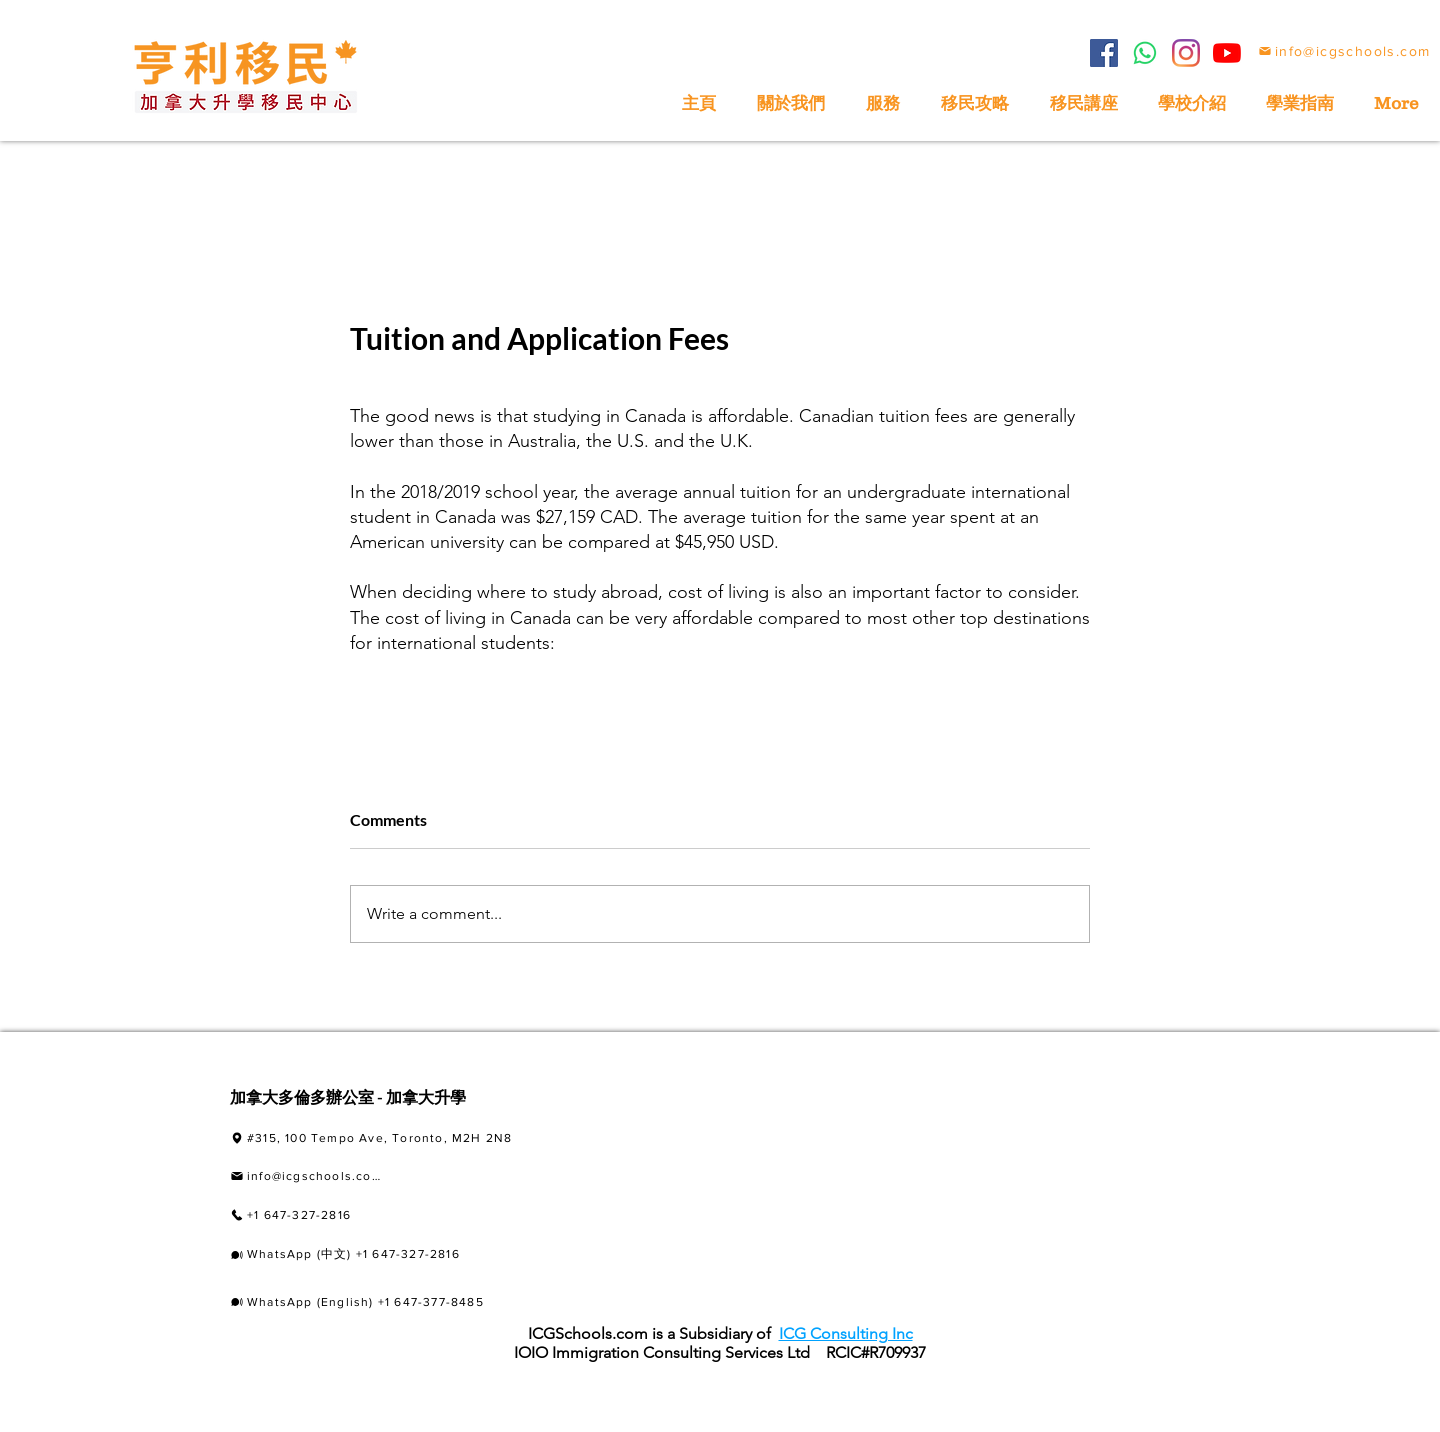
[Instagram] (1186, 53)
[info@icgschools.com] (1344, 50)
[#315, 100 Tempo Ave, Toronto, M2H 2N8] (410, 1137)
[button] (1299, 103)
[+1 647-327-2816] (346, 1214)
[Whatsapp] (1145, 53)
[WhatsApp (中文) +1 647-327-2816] (387, 1254)
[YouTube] (1227, 53)
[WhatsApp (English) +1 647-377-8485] (384, 1302)
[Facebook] (1104, 53)
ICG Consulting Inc (846, 1333)
